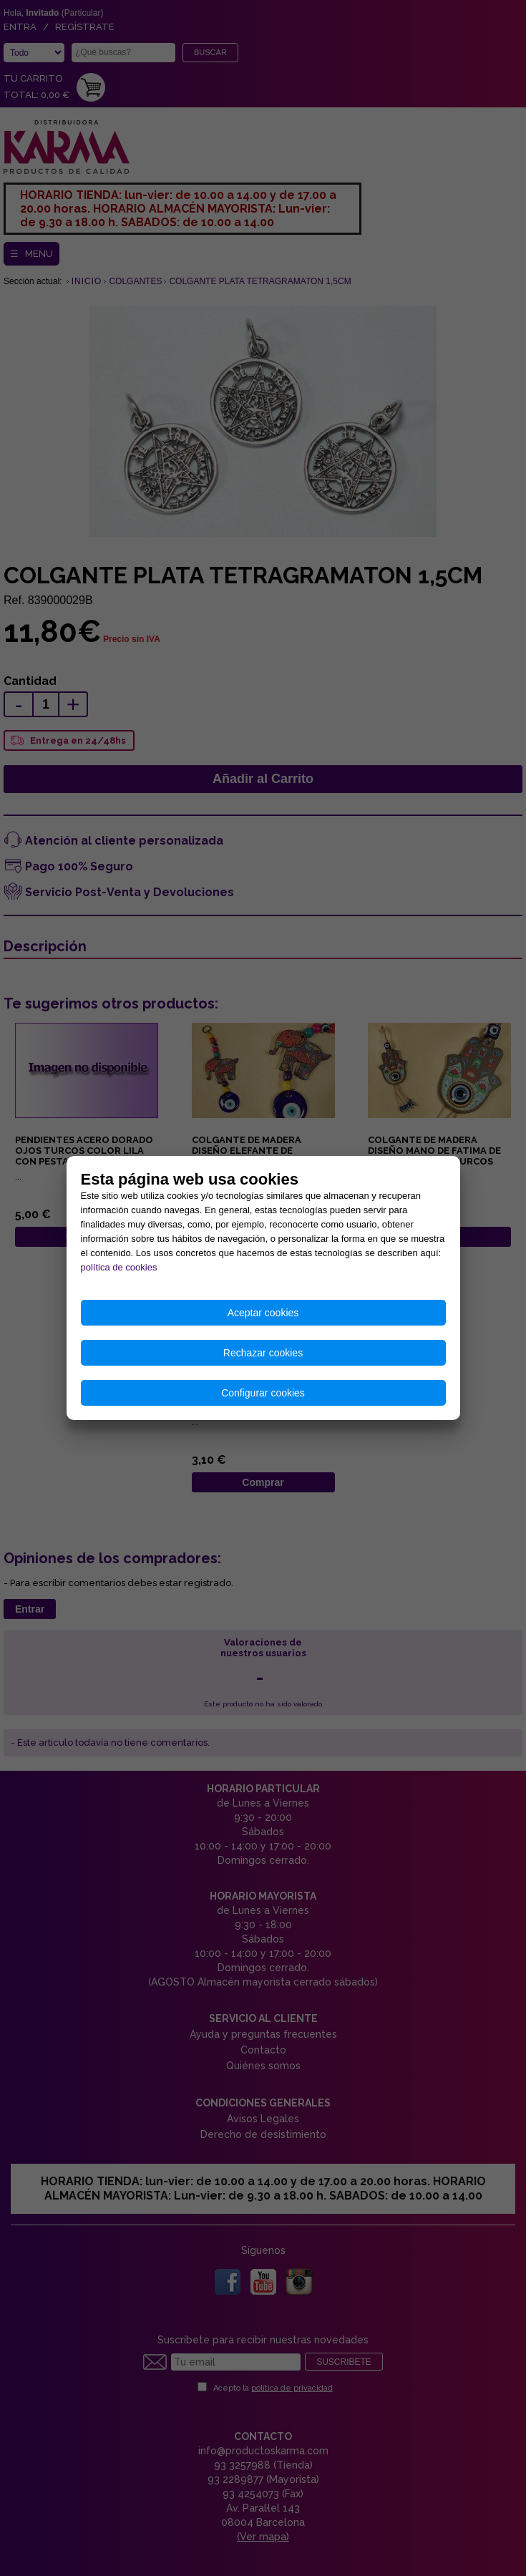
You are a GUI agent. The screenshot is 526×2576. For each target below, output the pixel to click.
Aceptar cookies (263, 1312)
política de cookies (119, 1267)
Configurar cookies (263, 1393)
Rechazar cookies (263, 1353)
